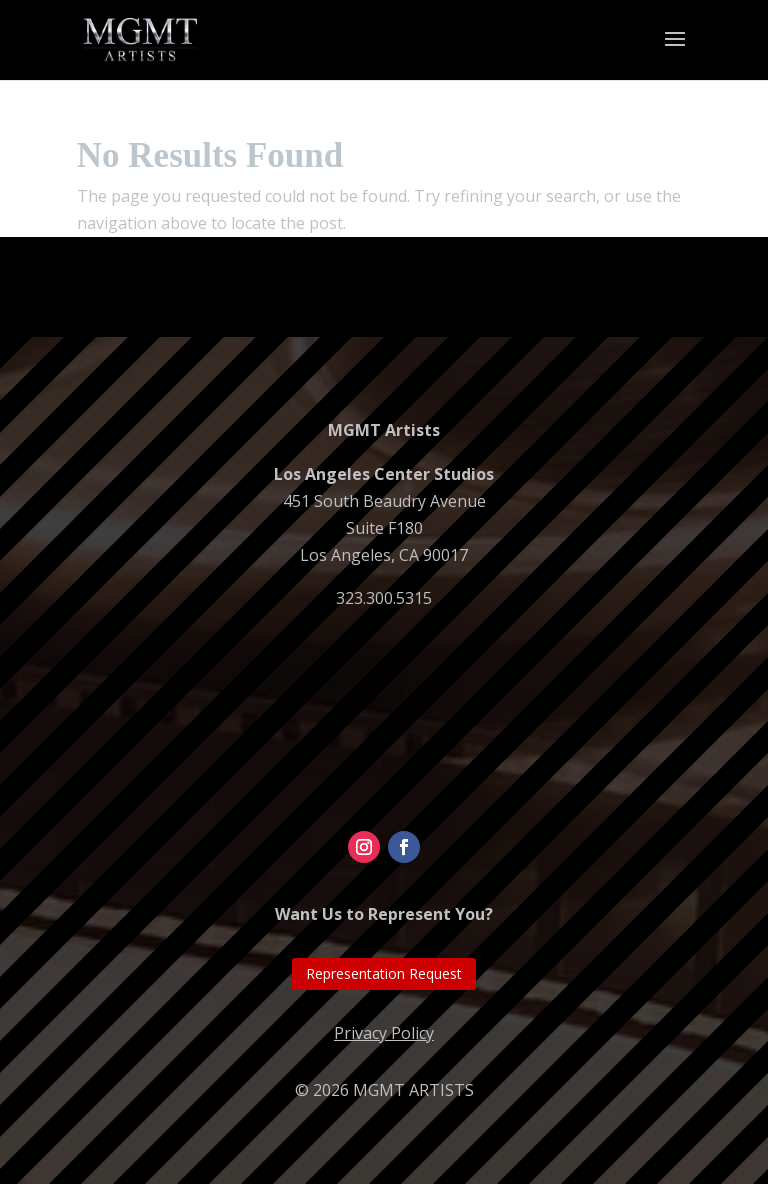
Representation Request (384, 973)
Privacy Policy (384, 1033)
